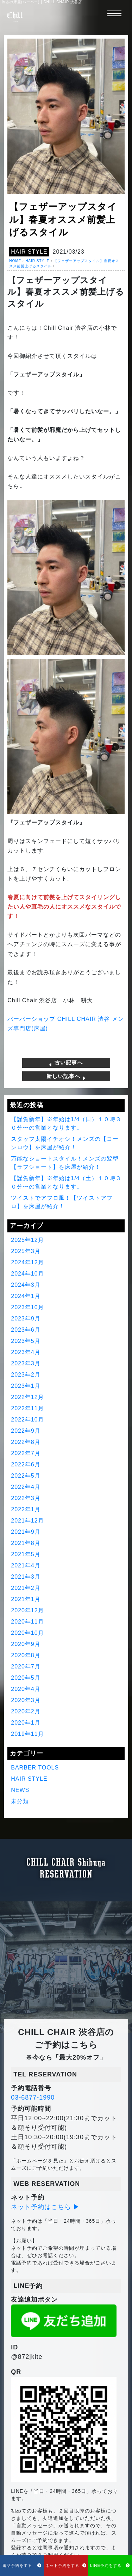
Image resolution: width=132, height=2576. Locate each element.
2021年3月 (25, 1577)
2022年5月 (25, 1476)
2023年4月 (25, 1352)
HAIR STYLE (29, 252)
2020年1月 (25, 1723)
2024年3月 (25, 1285)
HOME (15, 261)
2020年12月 (27, 1610)
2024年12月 (27, 1262)
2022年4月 (25, 1487)
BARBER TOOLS (35, 1768)
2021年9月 (25, 1532)
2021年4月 (25, 1565)
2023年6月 (25, 1330)
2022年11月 (27, 1408)
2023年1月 (25, 1386)
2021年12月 (27, 1521)
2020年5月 (25, 1678)
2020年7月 (25, 1667)
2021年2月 (25, 1588)
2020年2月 (25, 1711)
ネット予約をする (66, 2565)
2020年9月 (25, 1644)
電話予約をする (22, 2565)
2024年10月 (27, 1274)
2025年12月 (27, 1240)
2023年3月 (25, 1363)
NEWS (20, 1790)
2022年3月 (25, 1498)
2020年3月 (25, 1700)
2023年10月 (27, 1307)
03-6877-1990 (33, 2097)
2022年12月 (27, 1397)
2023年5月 (25, 1341)
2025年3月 (25, 1251)
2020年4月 (25, 1689)
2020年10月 (27, 1633)
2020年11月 (27, 1622)
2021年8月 (25, 1543)
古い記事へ (65, 1062)
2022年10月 (27, 1420)
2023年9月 (25, 1319)
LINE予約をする (110, 2565)
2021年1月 (25, 1599)
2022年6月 (25, 1464)
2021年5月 (25, 1554)
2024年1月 (25, 1296)
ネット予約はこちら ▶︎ (45, 2206)
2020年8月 (25, 1655)
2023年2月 (25, 1375)
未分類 (20, 1801)
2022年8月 (25, 1442)
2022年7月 (25, 1453)
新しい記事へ (65, 1076)
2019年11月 (27, 1734)
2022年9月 (25, 1431)
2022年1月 (25, 1509)
